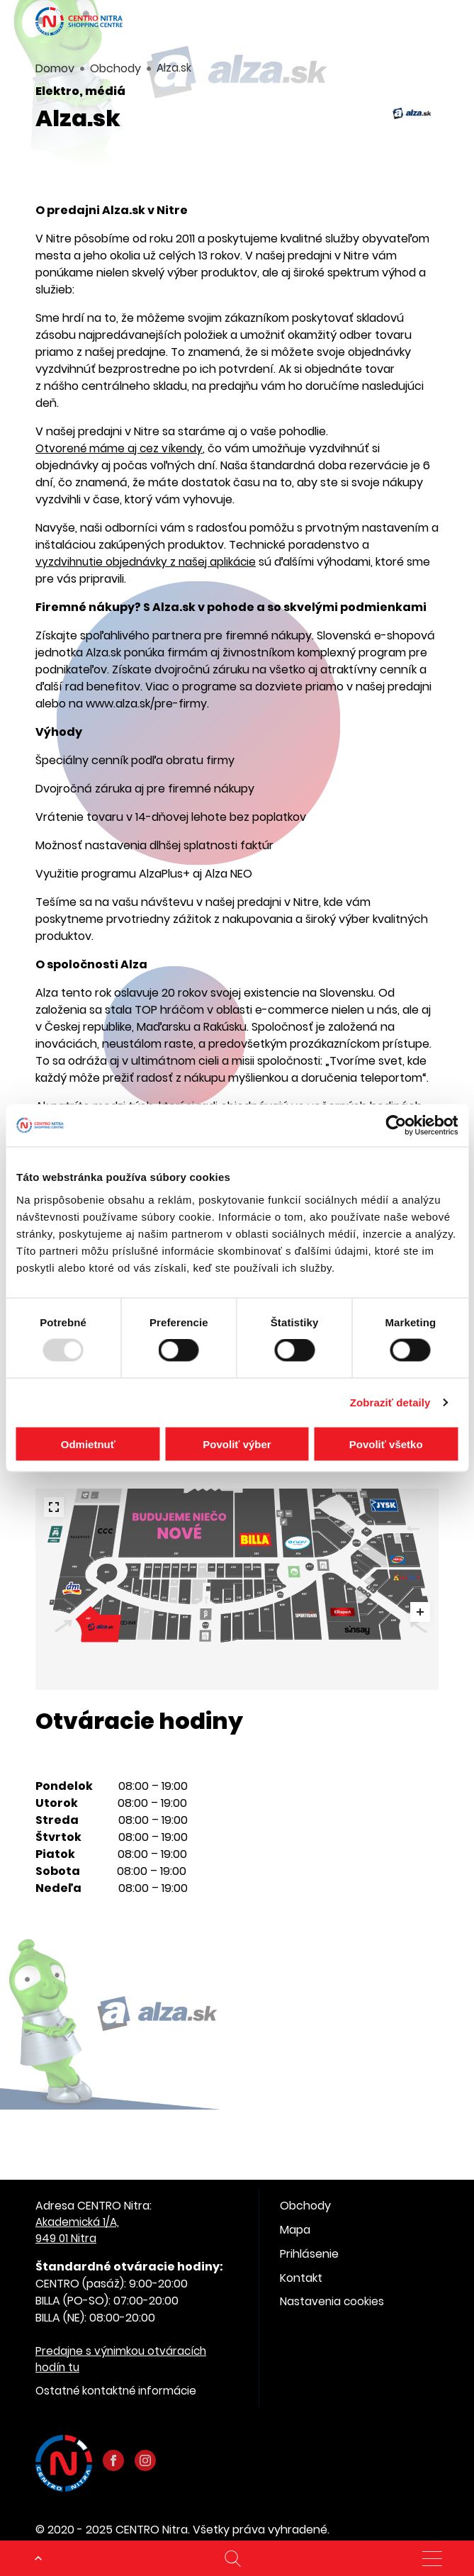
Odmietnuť (88, 1444)
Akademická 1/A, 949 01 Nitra (78, 2231)
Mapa (295, 2230)
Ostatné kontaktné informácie (119, 2394)
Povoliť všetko (386, 1444)
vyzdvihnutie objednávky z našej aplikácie (148, 562)
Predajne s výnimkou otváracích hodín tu (123, 2361)
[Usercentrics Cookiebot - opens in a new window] (396, 1125)
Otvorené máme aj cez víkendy (121, 448)
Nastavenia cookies (332, 2302)
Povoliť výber (237, 1444)
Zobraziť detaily (390, 1402)
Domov (54, 68)
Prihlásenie (309, 2254)
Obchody (115, 68)
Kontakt (301, 2278)
